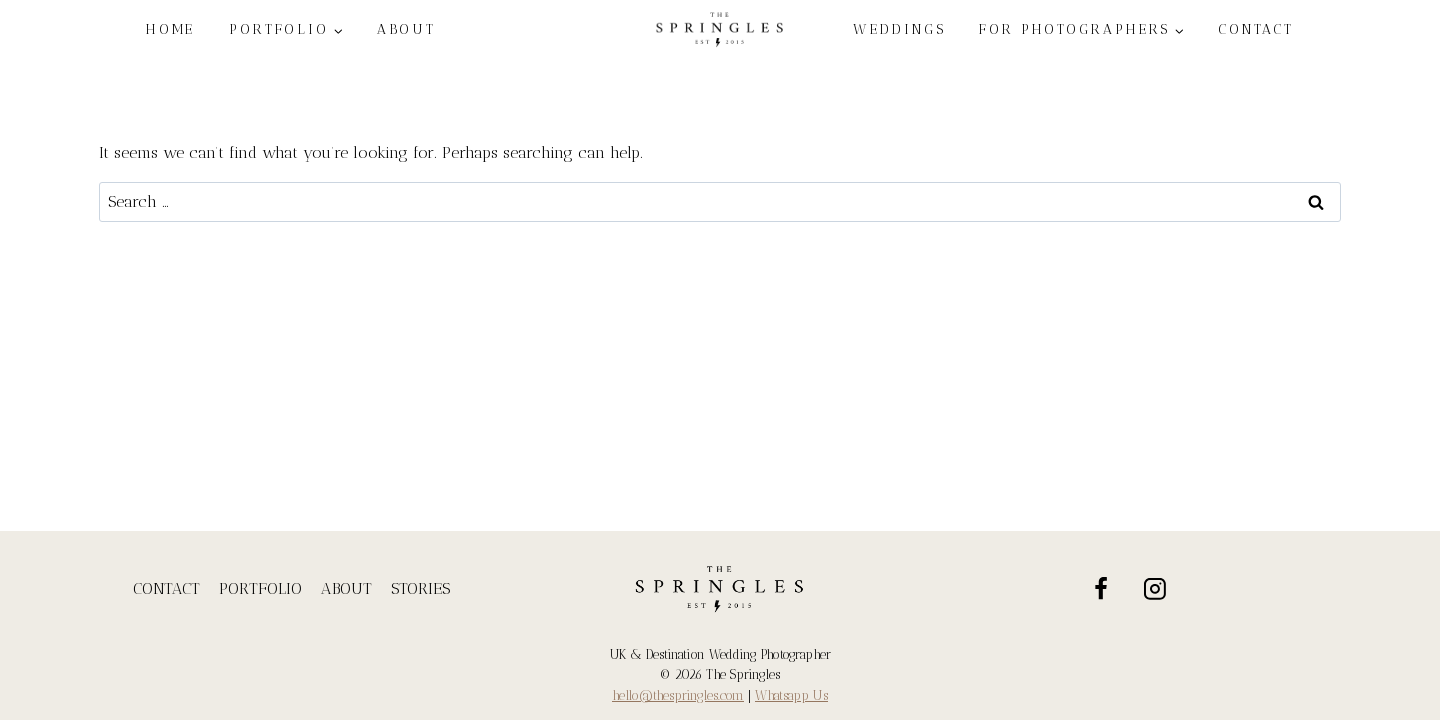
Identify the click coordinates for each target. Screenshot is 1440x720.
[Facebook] (1101, 589)
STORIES (420, 588)
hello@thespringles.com (678, 695)
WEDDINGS (899, 29)
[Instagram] (1156, 589)
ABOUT (407, 29)
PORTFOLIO (260, 588)
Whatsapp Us (791, 695)
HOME (171, 29)
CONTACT (1256, 29)
